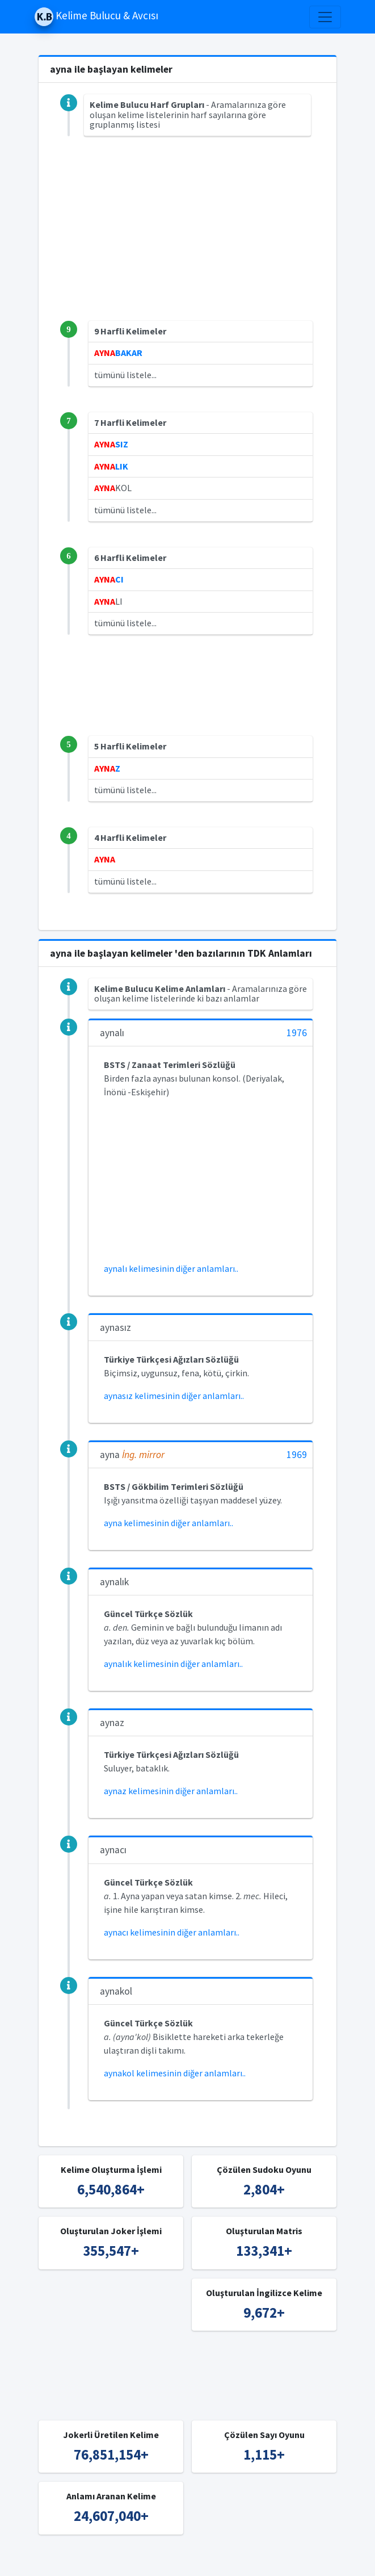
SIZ (111, 444)
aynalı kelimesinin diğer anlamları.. (171, 1268)
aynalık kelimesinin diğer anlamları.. (173, 1663)
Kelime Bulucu (130, 2560)
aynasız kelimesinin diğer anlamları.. (174, 1395)
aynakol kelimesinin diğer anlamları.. (175, 2073)
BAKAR (118, 352)
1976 (296, 1033)
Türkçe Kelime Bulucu (207, 2560)
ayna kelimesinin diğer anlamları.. (168, 1522)
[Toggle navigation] (325, 17)
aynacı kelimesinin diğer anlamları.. (171, 1932)
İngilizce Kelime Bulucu (301, 2560)
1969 (296, 1455)
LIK (111, 466)
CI (109, 579)
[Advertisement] (187, 241)
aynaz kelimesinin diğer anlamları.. (171, 1790)
